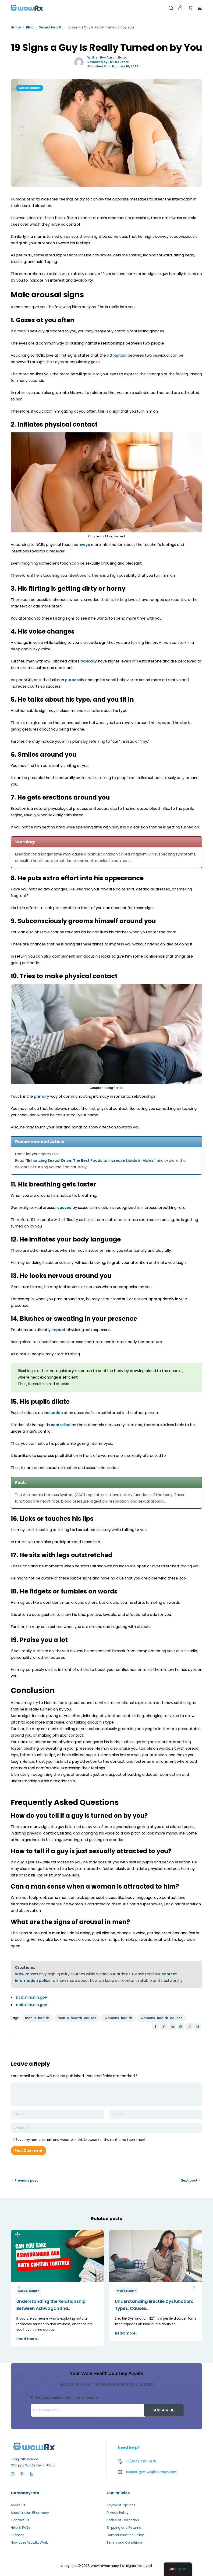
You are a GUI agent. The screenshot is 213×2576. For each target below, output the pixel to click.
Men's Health (126, 2291)
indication (53, 1412)
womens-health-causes (161, 2018)
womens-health (118, 2018)
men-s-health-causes (77, 2018)
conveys (82, 544)
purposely (74, 680)
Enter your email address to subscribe (65, 2398)
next (194, 2287)
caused (64, 1207)
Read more (27, 2338)
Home (16, 27)
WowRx (22, 1974)
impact (58, 1329)
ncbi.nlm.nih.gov (31, 1997)
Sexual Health (50, 27)
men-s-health (37, 2018)
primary (41, 1096)
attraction (117, 355)
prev (19, 2287)
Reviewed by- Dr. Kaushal (108, 61)
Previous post (26, 2180)
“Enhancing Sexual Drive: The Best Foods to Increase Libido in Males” (90, 1160)
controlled (61, 1425)
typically (88, 661)
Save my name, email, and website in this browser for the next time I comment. (81, 2139)
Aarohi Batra (117, 57)
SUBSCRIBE (163, 2410)
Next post (189, 2180)
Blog (30, 27)
